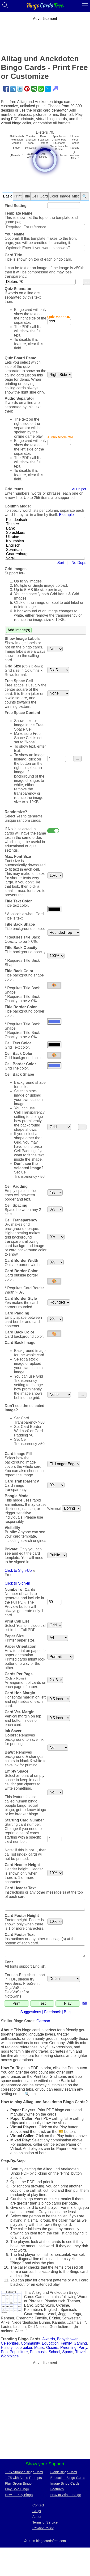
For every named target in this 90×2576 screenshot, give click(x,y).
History (7, 2348)
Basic (7, 196)
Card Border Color (21, 1271)
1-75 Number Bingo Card (24, 2472)
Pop (4, 2352)
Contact (38, 2505)
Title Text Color (18, 901)
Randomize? (16, 812)
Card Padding (17, 1313)
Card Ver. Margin (19, 1712)
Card (44, 196)
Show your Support (45, 2463)
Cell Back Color (19, 1053)
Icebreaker (23, 2348)
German (43, 2021)
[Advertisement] (45, 33)
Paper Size (14, 1636)
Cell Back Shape (19, 1074)
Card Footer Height (22, 1916)
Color (53, 196)
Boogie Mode (16, 1496)
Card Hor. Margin (20, 1693)
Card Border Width (21, 1260)
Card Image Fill (18, 1454)
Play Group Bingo (18, 2483)
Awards (48, 2339)
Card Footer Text (20, 1935)
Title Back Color (19, 971)
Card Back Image (20, 1343)
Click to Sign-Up (18, 1570)
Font (9, 1962)
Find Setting (15, 206)
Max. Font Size (18, 856)
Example (66, 515)
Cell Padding (16, 1186)
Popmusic (38, 2352)
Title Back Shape (20, 924)
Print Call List (17, 1621)
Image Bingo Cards (64, 2483)
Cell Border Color (20, 1064)
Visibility (12, 1528)
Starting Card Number (24, 1820)
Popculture (19, 2352)
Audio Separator (19, 398)
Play (67, 2003)
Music (39, 2348)
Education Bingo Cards (67, 2478)
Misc (76, 196)
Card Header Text (20, 1888)
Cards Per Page (19, 1676)
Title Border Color (21, 1007)
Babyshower (67, 2339)
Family (66, 2343)
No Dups (79, 563)
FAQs (36, 2511)
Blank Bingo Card (63, 2472)
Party (83, 2348)
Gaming (80, 2343)
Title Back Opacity (21, 948)
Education (50, 2343)
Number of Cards (20, 1589)
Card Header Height (22, 1865)
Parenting (68, 2348)
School (54, 2352)
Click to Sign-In (17, 1583)
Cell (35, 196)
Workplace (10, 2356)
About (36, 2517)
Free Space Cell (19, 681)
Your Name (14, 234)
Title (26, 196)
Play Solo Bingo (17, 2489)
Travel (80, 2352)
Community (30, 2343)
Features (57, 2489)
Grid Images (15, 569)
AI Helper (79, 489)
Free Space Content (22, 713)
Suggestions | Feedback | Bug (45, 2012)
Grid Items (14, 489)
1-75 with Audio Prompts (23, 2478)
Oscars (52, 2348)
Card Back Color (19, 1332)
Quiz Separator (18, 289)
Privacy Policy (43, 2528)
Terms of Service (45, 2522)
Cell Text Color (18, 1043)
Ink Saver (13, 1731)
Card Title (13, 255)
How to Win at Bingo (65, 2495)
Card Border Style (21, 1298)
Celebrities (10, 2343)
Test (42, 2003)
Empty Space (16, 1771)
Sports (67, 2352)
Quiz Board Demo (20, 358)
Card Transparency (22, 1481)
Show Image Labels (22, 639)
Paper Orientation (20, 1646)
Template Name (18, 213)
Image (65, 196)
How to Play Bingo (19, 2495)
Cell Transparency (21, 1220)
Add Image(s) (19, 630)
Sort (60, 563)
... (77, 759)
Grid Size (24, 666)
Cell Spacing (16, 1205)
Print (17, 196)
